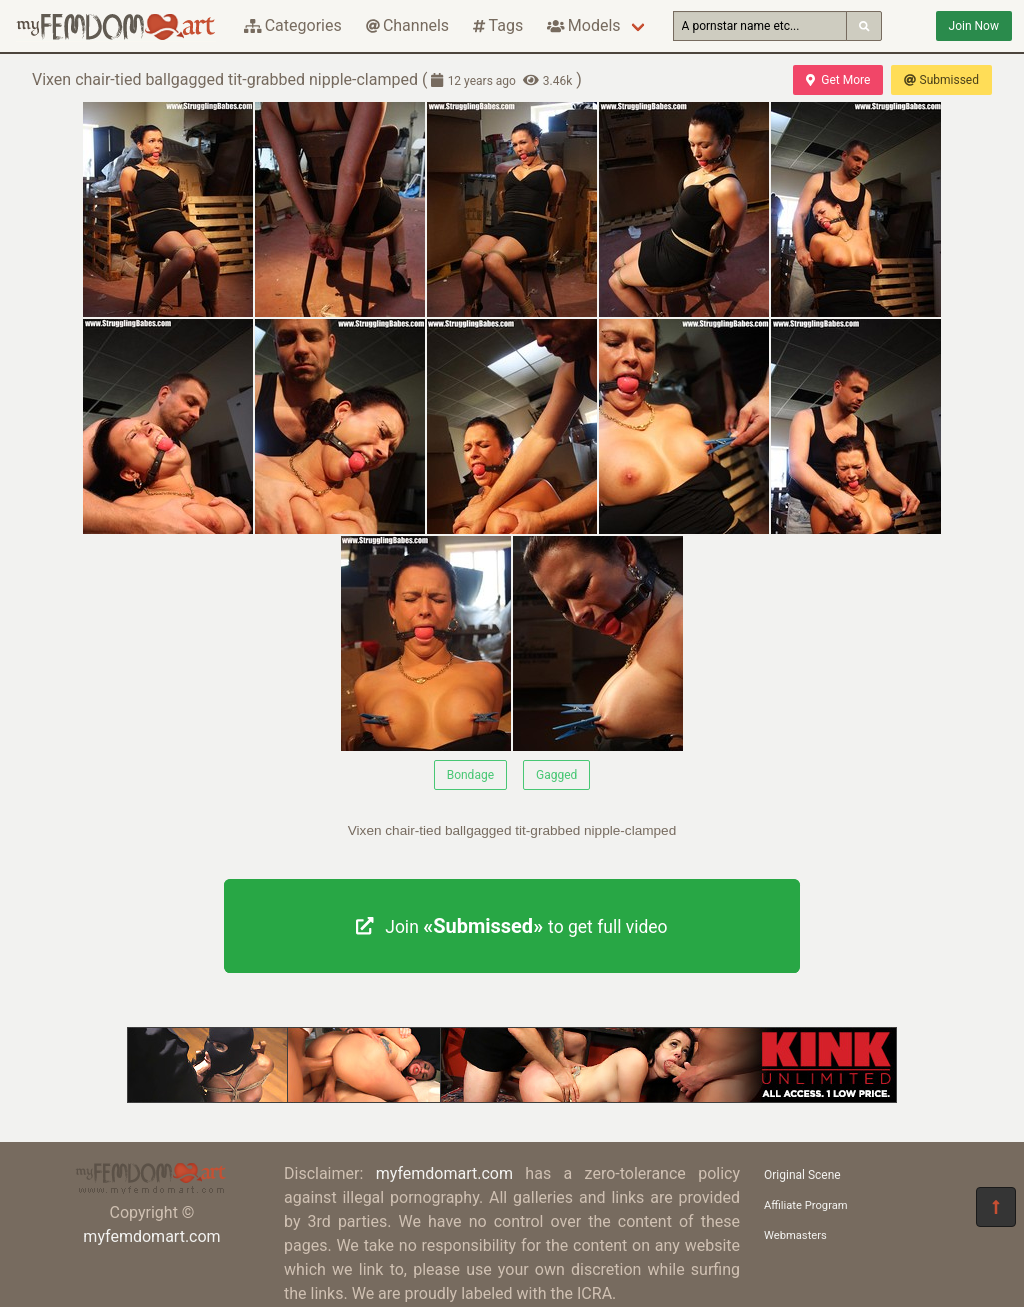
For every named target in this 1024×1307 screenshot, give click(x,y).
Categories (293, 25)
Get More (838, 80)
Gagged (556, 775)
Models (583, 25)
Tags (498, 25)
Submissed (941, 80)
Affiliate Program (806, 1205)
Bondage (470, 775)
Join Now (974, 26)
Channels (407, 25)
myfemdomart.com (151, 1236)
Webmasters (795, 1235)
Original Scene (802, 1175)
